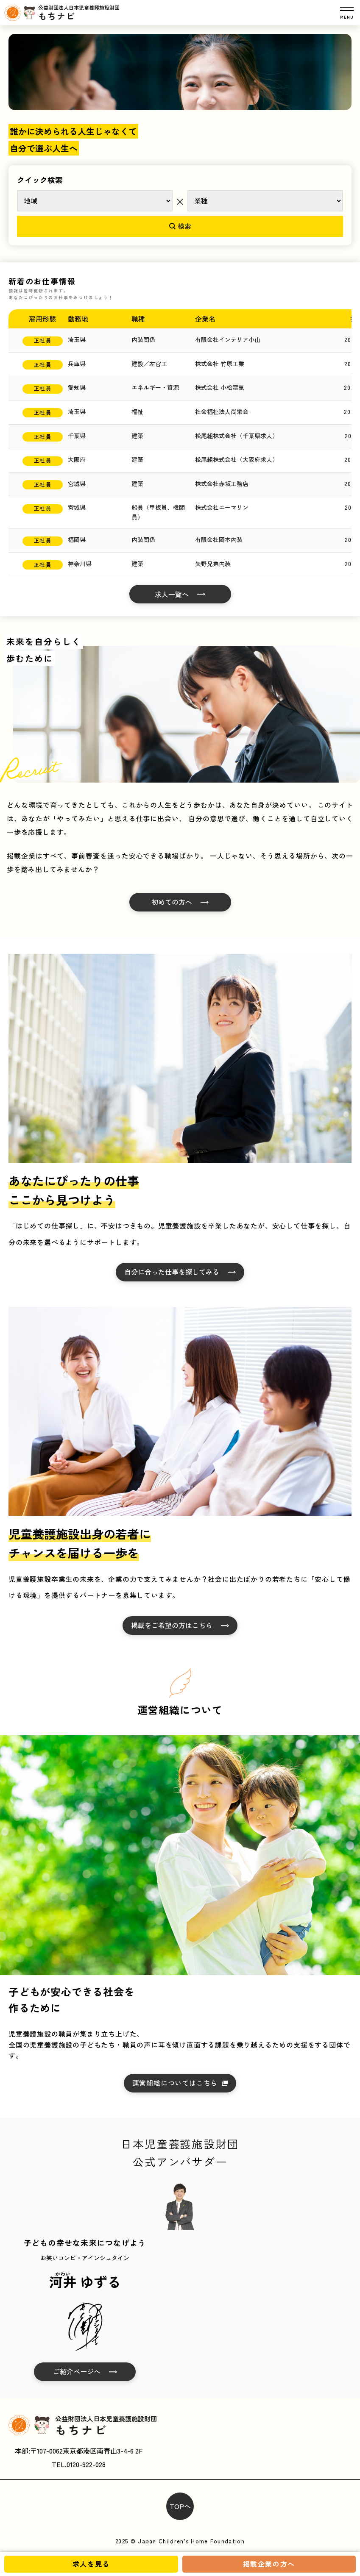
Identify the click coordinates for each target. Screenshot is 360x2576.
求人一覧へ (172, 594)
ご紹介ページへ (76, 2371)
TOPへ (180, 2506)
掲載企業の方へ (269, 2564)
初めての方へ (171, 902)
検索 (180, 226)
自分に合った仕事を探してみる (171, 1272)
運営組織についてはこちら (175, 2083)
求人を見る (91, 2564)
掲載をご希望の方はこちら (171, 1625)
